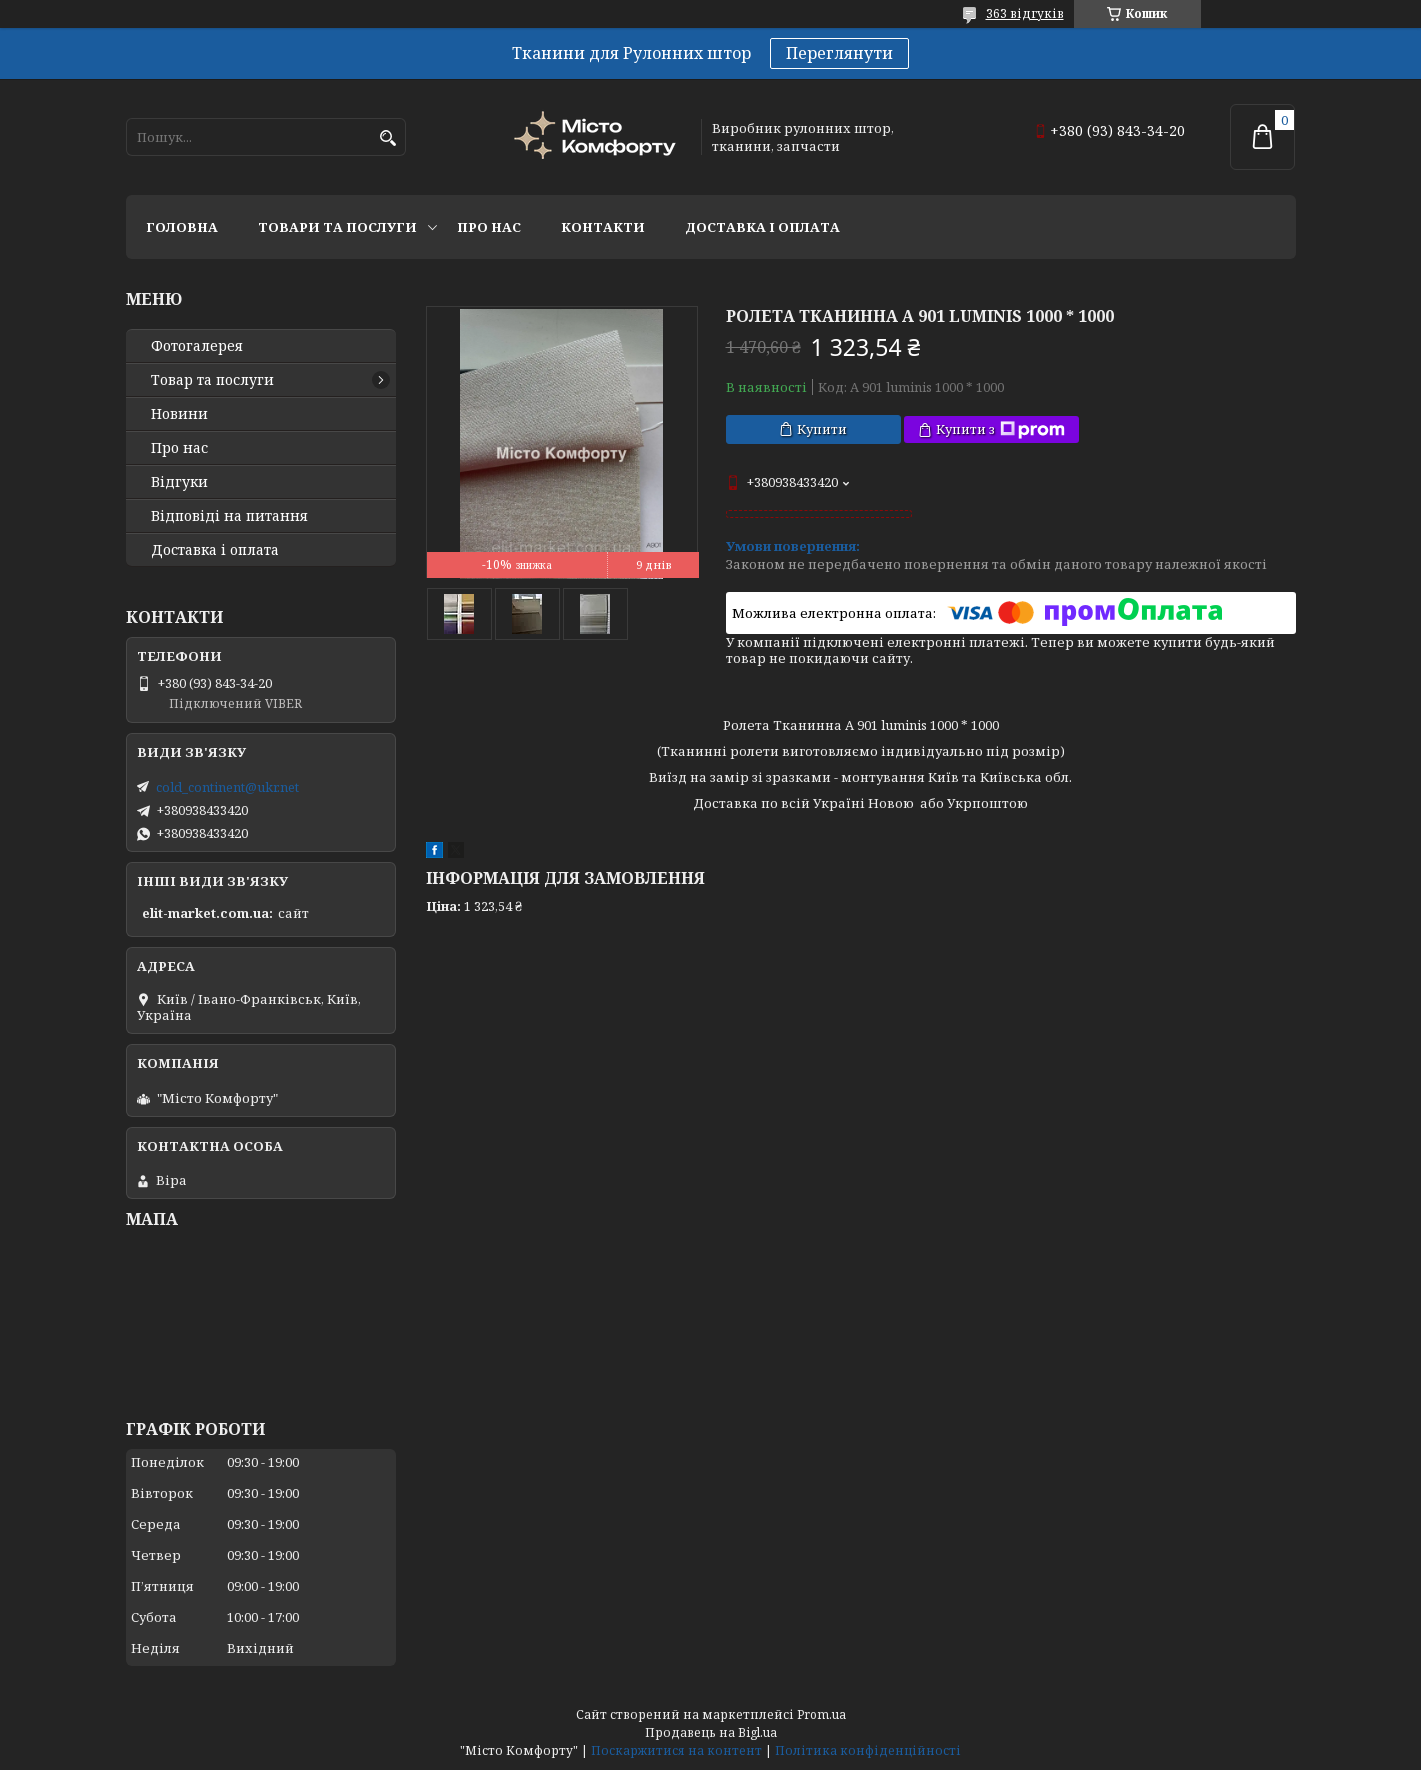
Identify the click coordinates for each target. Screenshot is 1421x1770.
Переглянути (839, 53)
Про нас (489, 227)
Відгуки (179, 482)
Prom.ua (821, 1714)
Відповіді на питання (229, 516)
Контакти (603, 227)
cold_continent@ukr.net (227, 787)
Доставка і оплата (762, 227)
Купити (822, 429)
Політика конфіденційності (868, 1750)
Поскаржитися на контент (676, 1750)
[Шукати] (388, 138)
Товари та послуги (337, 227)
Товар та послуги (212, 380)
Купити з (1000, 429)
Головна (182, 227)
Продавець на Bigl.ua (711, 1732)
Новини (179, 414)
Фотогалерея (197, 346)
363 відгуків (1025, 13)
